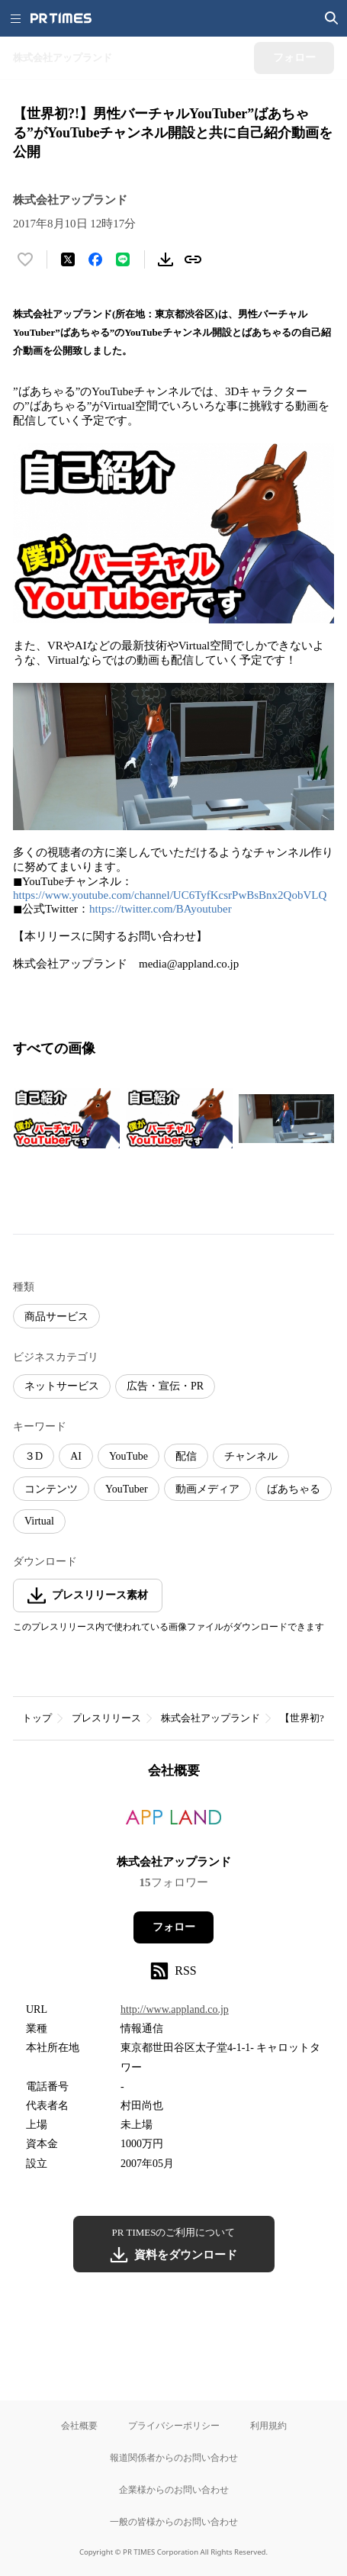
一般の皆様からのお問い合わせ (174, 2521)
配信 (186, 1456)
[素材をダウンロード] (165, 259)
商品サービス (56, 1316)
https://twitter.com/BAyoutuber (160, 909)
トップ (37, 1718)
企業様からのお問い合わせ (174, 2489)
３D (33, 1456)
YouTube (128, 1456)
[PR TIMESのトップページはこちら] (61, 18)
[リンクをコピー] (193, 259)
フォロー (174, 1927)
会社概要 (79, 2425)
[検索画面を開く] (332, 18)
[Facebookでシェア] (95, 259)
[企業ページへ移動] (173, 1822)
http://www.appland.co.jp (174, 2009)
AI (76, 1456)
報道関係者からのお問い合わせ (174, 2457)
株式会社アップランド (210, 1718)
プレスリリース (106, 1718)
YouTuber (126, 1489)
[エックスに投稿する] (68, 259)
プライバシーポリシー (174, 2425)
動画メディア (207, 1489)
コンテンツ (51, 1489)
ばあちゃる (293, 1489)
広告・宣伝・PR (165, 1386)
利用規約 (268, 2425)
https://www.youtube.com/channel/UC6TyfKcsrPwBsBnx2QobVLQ (169, 895)
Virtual (39, 1521)
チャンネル (251, 1456)
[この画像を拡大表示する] (66, 1118)
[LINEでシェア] (123, 259)
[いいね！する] (25, 259)
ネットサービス (61, 1386)
